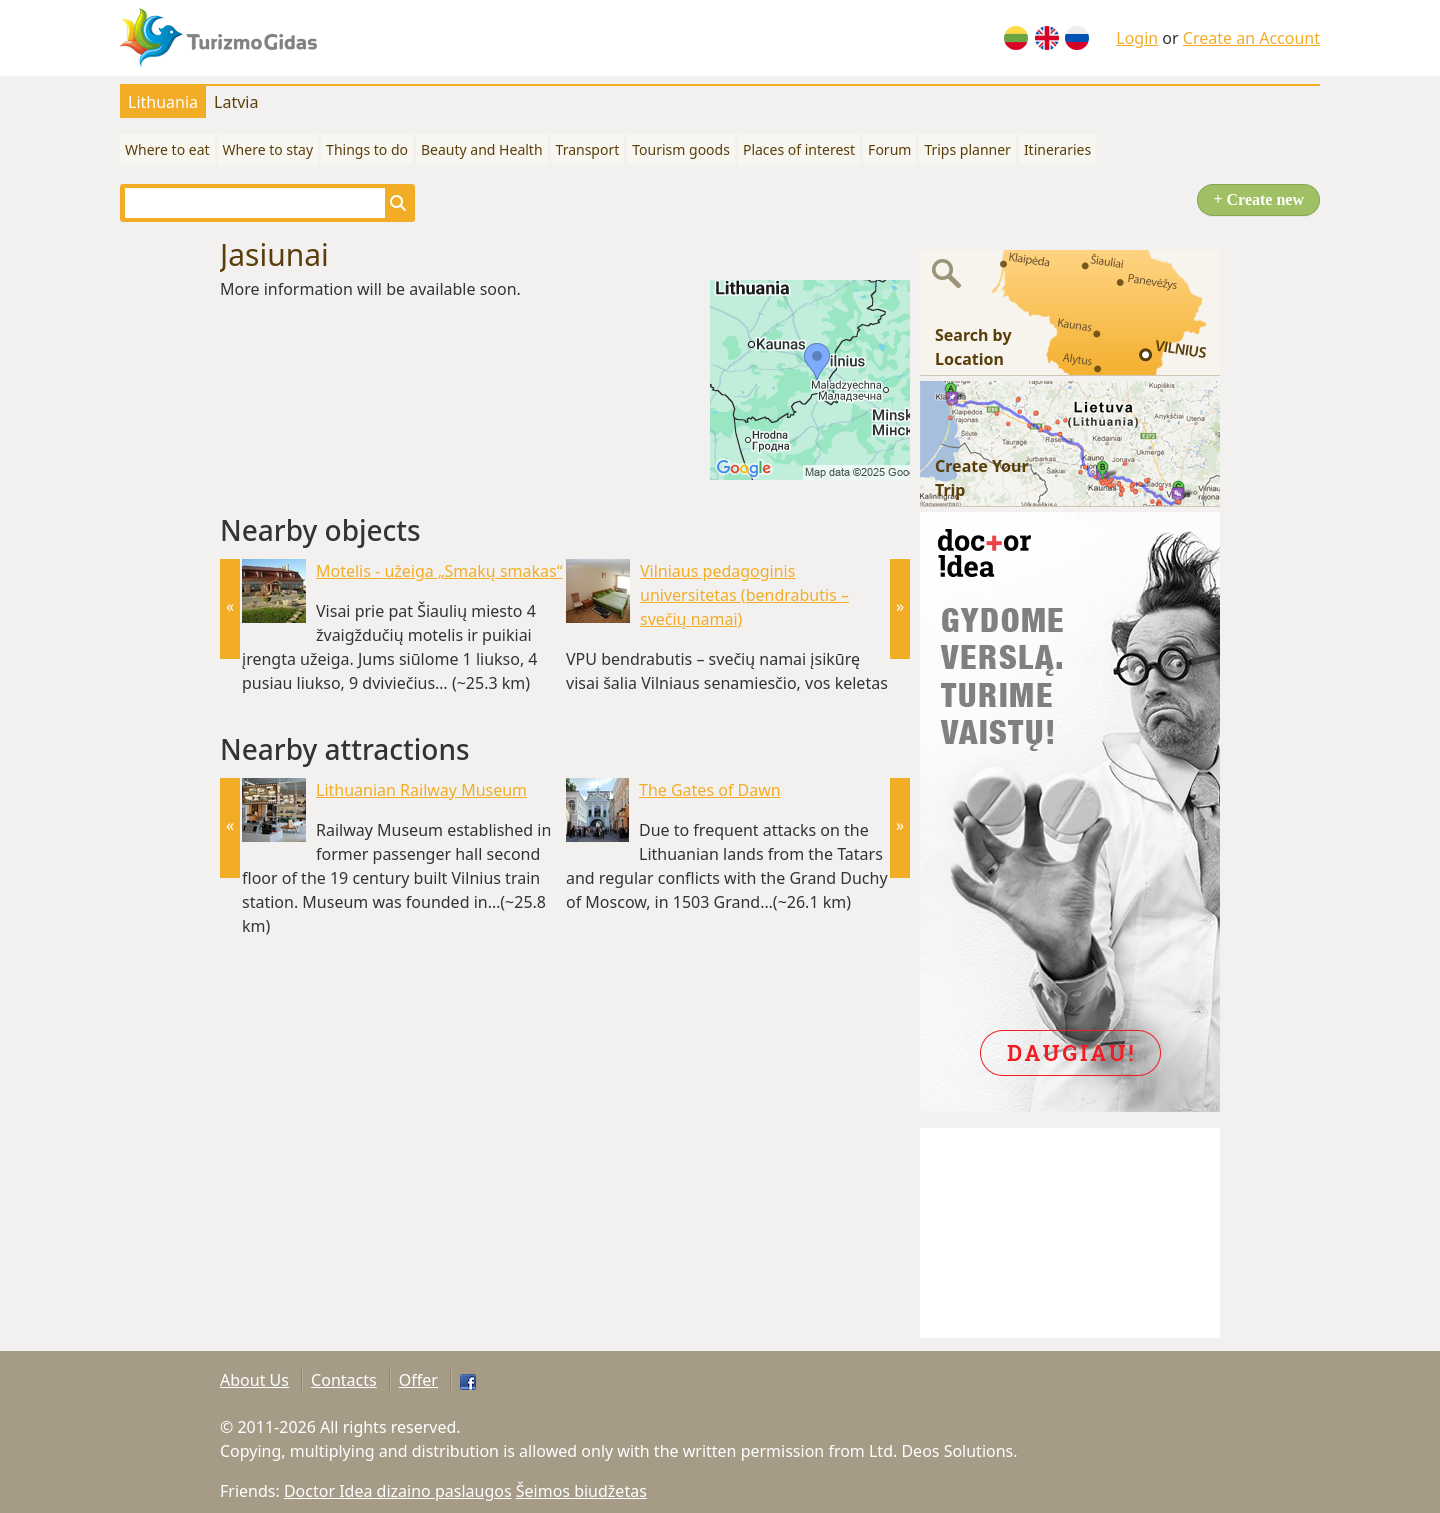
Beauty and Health (482, 149)
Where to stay (268, 149)
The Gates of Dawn (710, 790)
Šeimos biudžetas (581, 1491)
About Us (254, 1380)
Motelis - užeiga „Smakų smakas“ (439, 571)
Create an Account (1251, 38)
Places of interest (799, 149)
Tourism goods (681, 149)
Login (1137, 38)
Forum (889, 149)
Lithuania (163, 102)
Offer (418, 1380)
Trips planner (967, 149)
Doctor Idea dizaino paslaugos (398, 1491)
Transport (588, 149)
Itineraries (1057, 149)
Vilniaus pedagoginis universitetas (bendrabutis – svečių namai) (744, 595)
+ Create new (1258, 199)
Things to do (367, 149)
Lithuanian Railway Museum (421, 790)
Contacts (344, 1380)
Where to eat (167, 149)
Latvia (236, 102)
